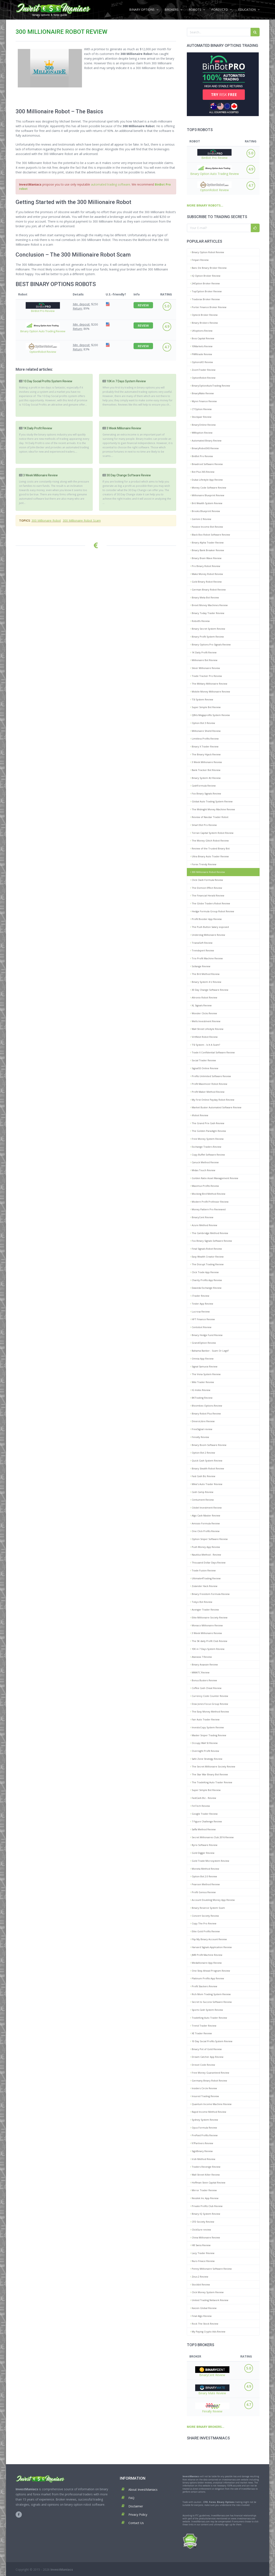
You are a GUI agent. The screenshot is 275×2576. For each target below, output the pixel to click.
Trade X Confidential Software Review (212, 1052)
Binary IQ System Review (205, 2213)
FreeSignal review (201, 1429)
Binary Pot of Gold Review (206, 2049)
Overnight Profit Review (204, 1750)
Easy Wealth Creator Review (207, 1256)
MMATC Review (200, 1672)
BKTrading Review (201, 1397)
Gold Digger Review (202, 1852)
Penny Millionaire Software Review (211, 2268)
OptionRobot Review (214, 186)
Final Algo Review (201, 2316)
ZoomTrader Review (203, 369)
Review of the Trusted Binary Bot (210, 848)
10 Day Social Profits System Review (211, 2041)
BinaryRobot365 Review (204, 448)
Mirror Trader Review (203, 2190)
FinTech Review (200, 1805)
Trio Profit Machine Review (206, 958)
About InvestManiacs (143, 2489)
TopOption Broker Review (206, 291)
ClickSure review (200, 2229)
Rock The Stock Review (204, 2323)
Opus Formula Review (203, 2127)
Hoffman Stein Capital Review (207, 2182)
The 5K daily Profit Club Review (208, 1641)
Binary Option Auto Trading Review (214, 170)
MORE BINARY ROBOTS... (205, 205)
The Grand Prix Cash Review (207, 1123)
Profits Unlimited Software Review (210, 1076)
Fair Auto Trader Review (205, 1719)
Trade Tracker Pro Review (206, 676)
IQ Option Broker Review (205, 275)
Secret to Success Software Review (211, 2001)
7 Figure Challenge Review (206, 1821)
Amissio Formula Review (205, 1523)
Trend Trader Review (203, 2025)
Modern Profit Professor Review (209, 1201)
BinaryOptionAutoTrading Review (210, 385)
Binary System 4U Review (205, 777)
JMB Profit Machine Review (206, 1954)
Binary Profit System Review (207, 636)
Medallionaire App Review (206, 1962)
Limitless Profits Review (204, 738)
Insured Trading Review (204, 2096)
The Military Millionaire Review (208, 683)
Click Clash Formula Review (206, 879)
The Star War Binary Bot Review (209, 1774)
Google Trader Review (204, 1813)
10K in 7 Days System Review (207, 1648)
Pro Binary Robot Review (205, 566)
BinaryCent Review (201, 1217)
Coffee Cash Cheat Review (205, 1688)
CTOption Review (201, 409)
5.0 (250, 153)
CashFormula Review (203, 785)
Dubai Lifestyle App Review (206, 479)
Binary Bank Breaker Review (207, 550)
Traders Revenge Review (205, 2166)
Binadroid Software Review (206, 464)
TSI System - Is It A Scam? (205, 1044)
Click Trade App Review (204, 1272)
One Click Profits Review (205, 1531)
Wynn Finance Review (203, 401)
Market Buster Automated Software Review (215, 1107)
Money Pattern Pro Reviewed (208, 1209)
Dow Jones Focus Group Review (209, 1703)
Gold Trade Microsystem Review (209, 1860)
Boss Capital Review (202, 338)
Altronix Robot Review (203, 997)
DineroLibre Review (202, 1421)
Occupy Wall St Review (204, 1743)
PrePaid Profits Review (204, 2135)
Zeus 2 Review (199, 2276)
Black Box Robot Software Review (210, 534)
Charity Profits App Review (206, 1280)
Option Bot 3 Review (202, 723)
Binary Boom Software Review (208, 1445)
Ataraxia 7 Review (201, 1656)
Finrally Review (199, 1437)
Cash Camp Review (201, 1492)
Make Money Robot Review (206, 574)
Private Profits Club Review (206, 2206)
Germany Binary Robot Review (208, 2080)
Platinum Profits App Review (207, 1978)
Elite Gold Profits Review (205, 1931)
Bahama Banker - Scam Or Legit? (209, 1350)
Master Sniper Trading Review (208, 1735)
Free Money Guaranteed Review (209, 2072)
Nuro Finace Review (202, 2261)
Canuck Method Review (204, 1162)
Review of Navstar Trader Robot (209, 817)
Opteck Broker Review (204, 314)
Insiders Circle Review (203, 2088)
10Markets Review (201, 346)
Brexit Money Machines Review (209, 605)
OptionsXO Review (201, 362)
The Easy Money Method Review (209, 1711)
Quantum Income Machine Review (211, 2104)
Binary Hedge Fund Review (206, 1335)
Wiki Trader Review (202, 1382)
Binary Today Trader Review (207, 613)
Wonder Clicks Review (203, 1013)
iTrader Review (199, 1295)
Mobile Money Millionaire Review (210, 691)
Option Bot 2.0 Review (203, 1876)
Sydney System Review (204, 2119)
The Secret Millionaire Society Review (212, 1766)
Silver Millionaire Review (205, 668)
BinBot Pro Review (214, 154)
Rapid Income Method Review (208, 2111)
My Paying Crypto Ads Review (207, 2331)
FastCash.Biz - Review (203, 1798)
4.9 (250, 169)
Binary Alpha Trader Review (207, 542)
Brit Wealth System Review (206, 503)
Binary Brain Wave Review (205, 558)
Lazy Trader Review (202, 2253)
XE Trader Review (201, 2033)
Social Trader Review (203, 1060)
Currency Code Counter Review (209, 1696)
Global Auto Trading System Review (211, 801)
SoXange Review (200, 966)
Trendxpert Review (202, 950)
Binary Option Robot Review (207, 252)
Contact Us (136, 2523)
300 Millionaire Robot (46, 520)
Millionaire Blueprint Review (207, 495)
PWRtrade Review (201, 354)
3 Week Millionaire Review (206, 762)
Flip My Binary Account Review (208, 1939)
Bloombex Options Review (206, 1405)
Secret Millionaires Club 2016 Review (212, 1837)
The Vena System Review (205, 1374)
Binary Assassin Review (204, 1664)
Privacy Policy (137, 2515)
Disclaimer (135, 2506)
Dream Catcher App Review (206, 2056)
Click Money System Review (207, 2292)
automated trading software (110, 184)
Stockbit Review (200, 2284)
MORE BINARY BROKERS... (205, 2427)
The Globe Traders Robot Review (210, 903)
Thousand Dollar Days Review (208, 1562)
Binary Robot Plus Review (205, 1413)
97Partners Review (201, 2143)
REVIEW (143, 305)
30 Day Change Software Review (209, 989)
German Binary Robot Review (208, 589)
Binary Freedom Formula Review (210, 1594)
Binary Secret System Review (207, 628)
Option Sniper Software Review (209, 1539)
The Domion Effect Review (206, 887)
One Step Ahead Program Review (210, 1970)
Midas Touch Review (202, 1170)
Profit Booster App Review (206, 919)
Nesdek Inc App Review (204, 2198)
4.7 (250, 185)
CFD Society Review (202, 2221)
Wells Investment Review (205, 1021)
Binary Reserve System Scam (207, 1907)
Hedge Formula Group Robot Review (212, 911)
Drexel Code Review (202, 2064)
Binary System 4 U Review (205, 981)
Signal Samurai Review (203, 1366)
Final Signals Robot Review (206, 1248)
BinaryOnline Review (203, 424)
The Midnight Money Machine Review (212, 809)
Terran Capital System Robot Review (211, 832)
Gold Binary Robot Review (206, 581)
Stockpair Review (200, 416)
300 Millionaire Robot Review (207, 872)
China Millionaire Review (205, 2237)
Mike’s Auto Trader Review (206, 1484)
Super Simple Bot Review (205, 707)
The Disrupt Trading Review (207, 1264)
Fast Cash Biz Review (202, 1476)
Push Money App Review (205, 1547)
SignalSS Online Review (204, 1068)
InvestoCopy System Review (207, 1727)
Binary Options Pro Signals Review (210, 644)
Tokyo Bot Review (201, 1601)
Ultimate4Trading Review (205, 1578)
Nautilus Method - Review (205, 1554)
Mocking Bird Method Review (207, 1193)
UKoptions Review (201, 330)
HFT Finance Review (202, 1319)
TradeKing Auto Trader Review (208, 2017)
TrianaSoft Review (201, 942)
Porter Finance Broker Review (208, 307)
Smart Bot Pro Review (203, 825)
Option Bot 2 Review (202, 1452)
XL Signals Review (201, 1005)
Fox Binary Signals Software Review (211, 1240)
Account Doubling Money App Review (212, 1899)
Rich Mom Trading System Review (210, 1994)
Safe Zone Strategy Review (206, 1758)
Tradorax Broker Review (205, 299)
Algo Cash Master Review (205, 1515)
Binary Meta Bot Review (204, 597)
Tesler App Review (201, 1303)
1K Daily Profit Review (203, 652)
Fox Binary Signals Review (205, 793)
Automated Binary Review (205, 440)
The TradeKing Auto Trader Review (211, 1782)
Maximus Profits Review (204, 1185)
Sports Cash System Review (206, 2009)
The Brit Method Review (205, 974)
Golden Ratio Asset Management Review (214, 1178)
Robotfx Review (200, 621)
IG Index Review (200, 1390)
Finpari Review (199, 259)
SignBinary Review (201, 2151)
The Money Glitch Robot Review (209, 840)
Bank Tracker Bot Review (205, 770)
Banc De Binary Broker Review (208, 267)
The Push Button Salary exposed (209, 927)
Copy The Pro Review (203, 1923)
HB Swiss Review (200, 2245)
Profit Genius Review (203, 1892)
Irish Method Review (202, 2159)
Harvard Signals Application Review (211, 1947)
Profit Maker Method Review (207, 1091)
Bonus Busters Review (203, 1680)
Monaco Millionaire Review (206, 1625)
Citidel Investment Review (206, 1507)
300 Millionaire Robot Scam (82, 520)
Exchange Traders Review (205, 1146)
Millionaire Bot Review (203, 660)
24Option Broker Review (205, 283)
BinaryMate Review (202, 393)
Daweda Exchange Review (205, 1287)
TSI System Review (201, 699)
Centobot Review (200, 1327)
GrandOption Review (203, 1342)
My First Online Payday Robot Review (212, 1099)
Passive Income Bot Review (206, 526)
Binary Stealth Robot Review (207, 1468)
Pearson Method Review (205, 1884)
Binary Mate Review (212, 2389)
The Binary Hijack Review (205, 754)
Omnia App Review (202, 1358)
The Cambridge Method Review (209, 1233)
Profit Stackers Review (203, 1986)
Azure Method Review (203, 1225)
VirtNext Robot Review (204, 1036)
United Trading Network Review (209, 2300)
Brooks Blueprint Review (205, 511)
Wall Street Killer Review (205, 2174)
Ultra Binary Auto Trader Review (209, 856)
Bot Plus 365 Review (202, 471)
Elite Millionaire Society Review (208, 1617)
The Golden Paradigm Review (208, 1130)
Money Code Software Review (208, 487)
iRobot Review (199, 1115)
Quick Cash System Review (206, 1460)
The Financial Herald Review (207, 895)
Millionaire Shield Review (205, 730)
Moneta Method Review (204, 1868)
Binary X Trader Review (204, 746)
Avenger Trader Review (204, 1609)
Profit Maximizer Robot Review (208, 1083)
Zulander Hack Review (203, 1586)
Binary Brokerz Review (204, 322)
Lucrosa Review (200, 1311)
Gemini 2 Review (200, 519)
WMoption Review (201, 432)
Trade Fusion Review (203, 1570)
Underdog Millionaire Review (207, 934)
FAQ (131, 2498)
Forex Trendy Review (203, 864)
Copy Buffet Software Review (207, 1154)
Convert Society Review (204, 1915)
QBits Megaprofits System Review (210, 715)
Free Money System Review (207, 1138)
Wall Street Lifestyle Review (206, 1028)
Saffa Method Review (203, 1829)
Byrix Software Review (203, 1845)
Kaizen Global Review (203, 2308)
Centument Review (202, 1499)
